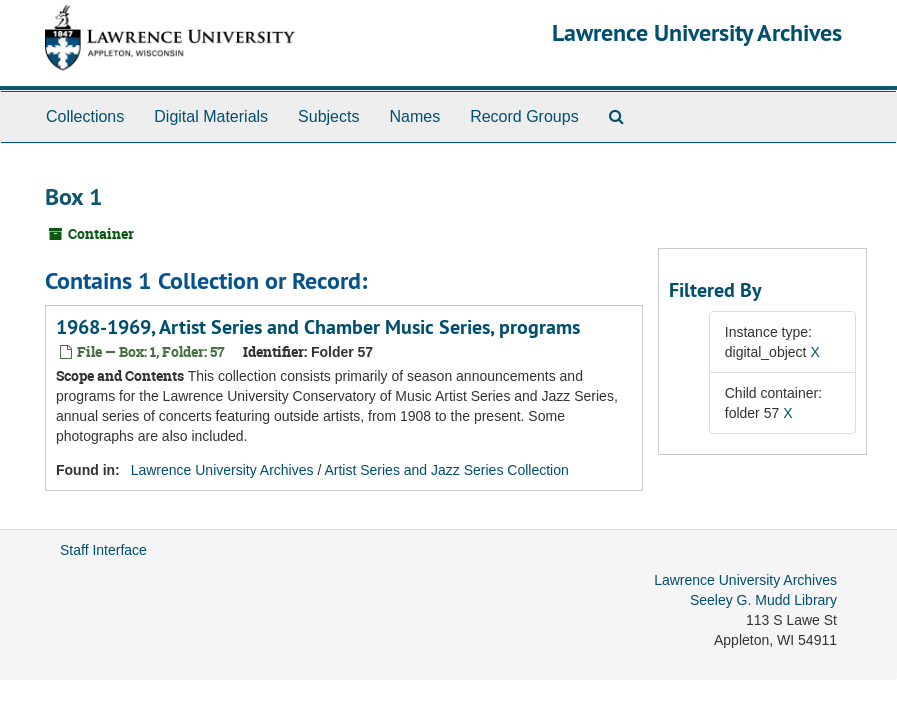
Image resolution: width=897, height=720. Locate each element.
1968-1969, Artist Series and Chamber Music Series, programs (318, 327)
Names (414, 116)
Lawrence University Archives (697, 32)
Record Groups (524, 116)
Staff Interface (103, 550)
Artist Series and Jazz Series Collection (446, 470)
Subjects (328, 116)
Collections (85, 116)
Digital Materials (211, 116)
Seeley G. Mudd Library (763, 600)
